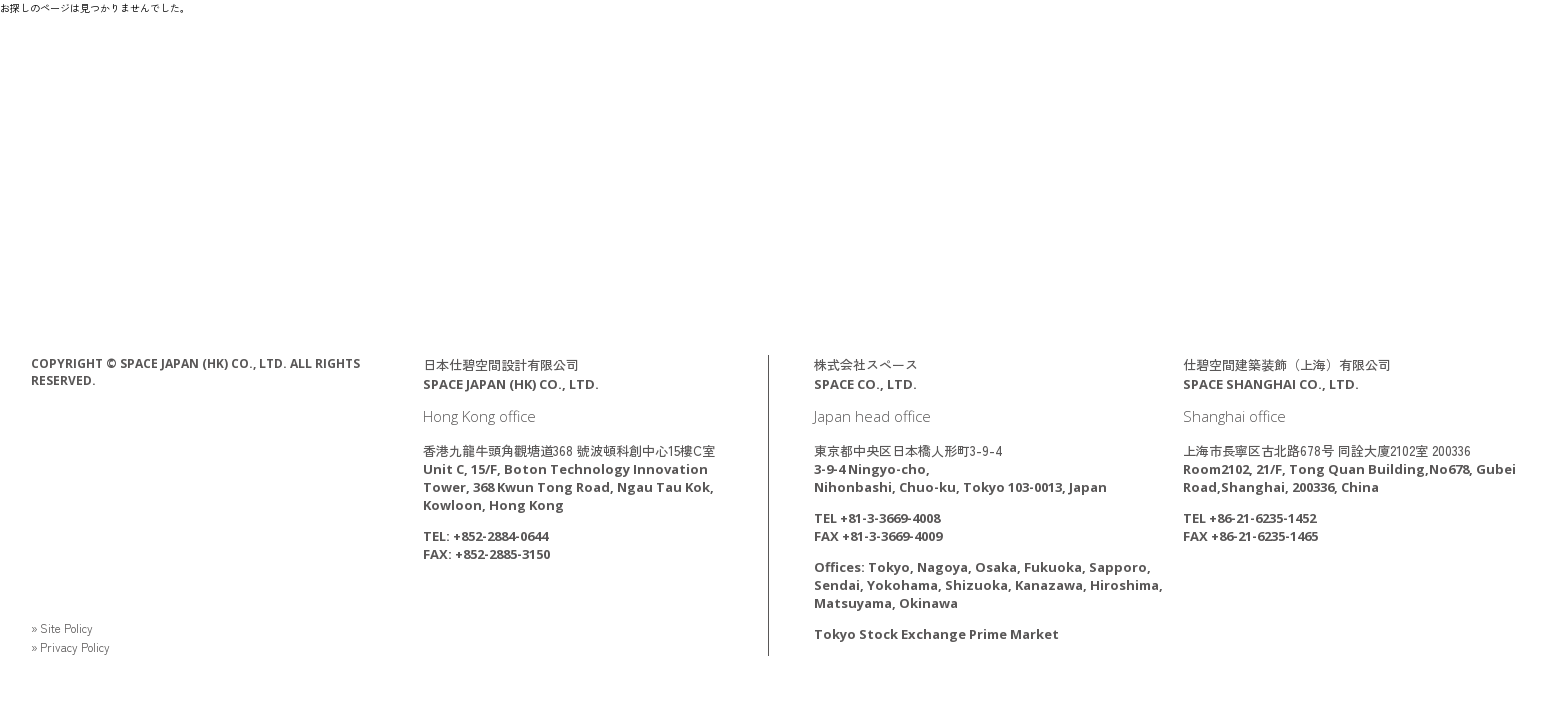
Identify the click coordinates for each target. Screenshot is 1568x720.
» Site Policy (66, 627)
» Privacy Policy (75, 646)
